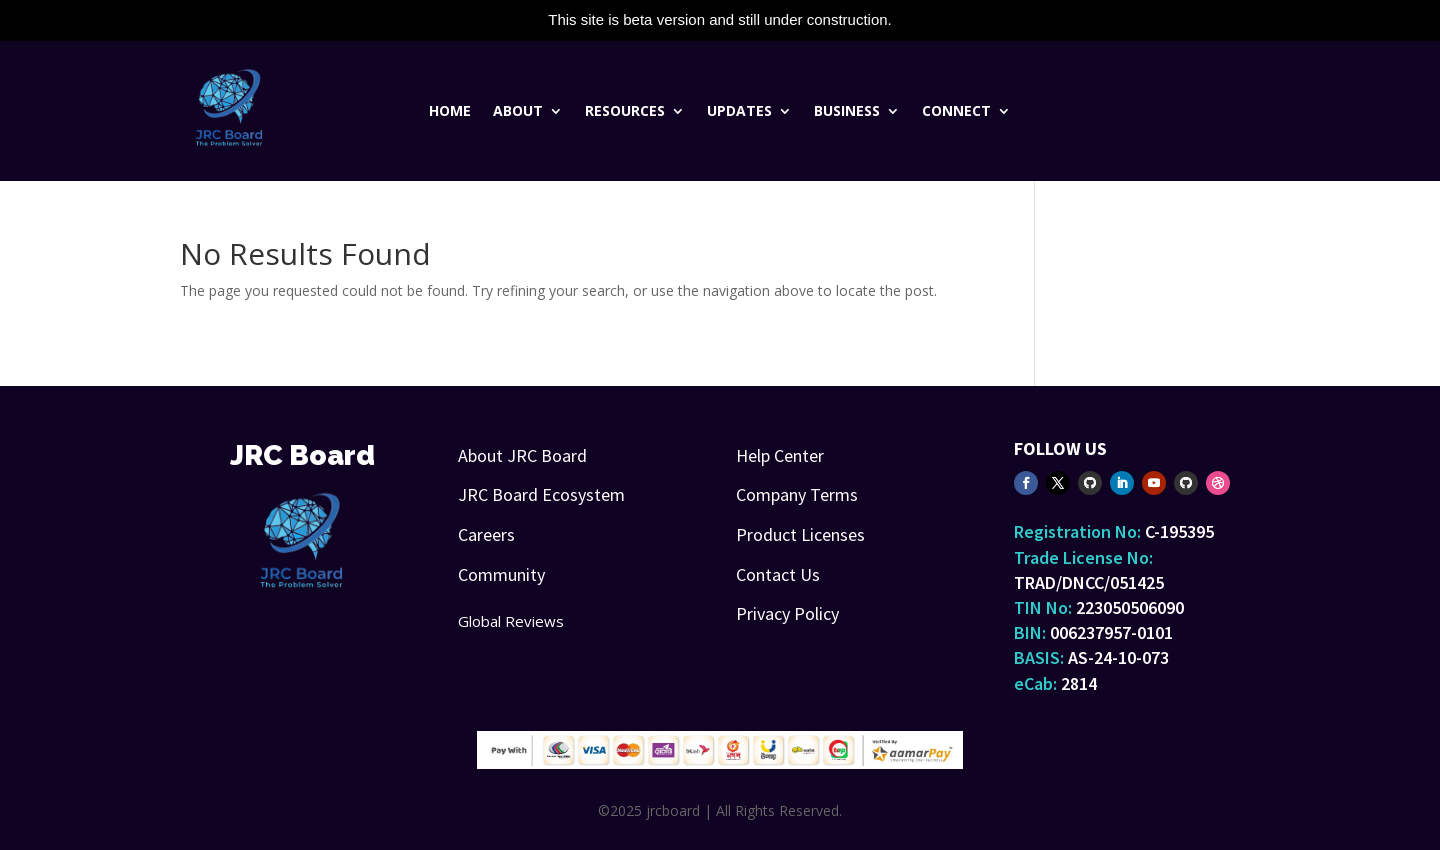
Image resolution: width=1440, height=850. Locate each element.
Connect (956, 112)
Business (847, 112)
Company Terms (797, 494)
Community (501, 574)
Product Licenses (800, 534)
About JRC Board (522, 455)
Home (450, 112)
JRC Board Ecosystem (541, 494)
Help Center (780, 455)
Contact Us (778, 574)
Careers (486, 534)
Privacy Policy (787, 613)
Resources (625, 112)
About (518, 112)
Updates (739, 112)
